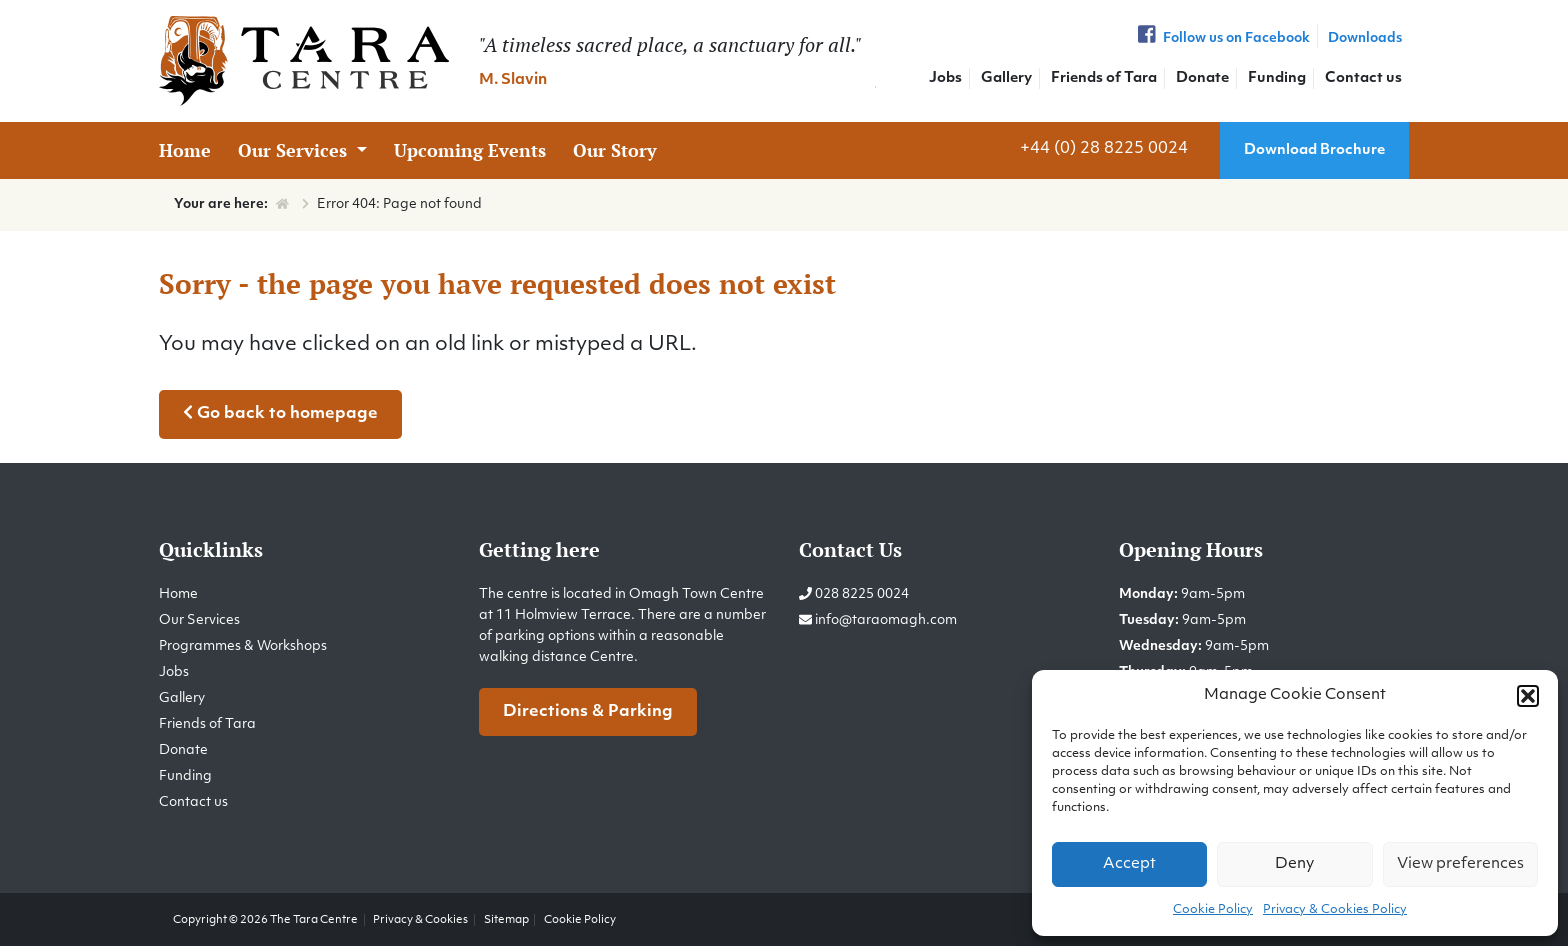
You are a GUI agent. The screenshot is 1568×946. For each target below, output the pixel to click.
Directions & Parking (588, 712)
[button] (1528, 696)
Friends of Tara (1104, 78)
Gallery (1006, 78)
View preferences (1460, 864)
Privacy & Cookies (420, 920)
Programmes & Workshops (243, 646)
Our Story (615, 150)
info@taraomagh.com (886, 620)
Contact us (1363, 78)
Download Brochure (1314, 150)
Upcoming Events (470, 150)
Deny (1294, 864)
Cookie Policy (1213, 910)
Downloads (1365, 38)
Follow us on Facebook (1222, 38)
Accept (1129, 864)
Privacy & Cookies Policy (1335, 910)
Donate (1202, 78)
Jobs (945, 78)
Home (185, 150)
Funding (1277, 78)
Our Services (295, 150)
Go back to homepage (280, 413)
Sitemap (506, 920)
